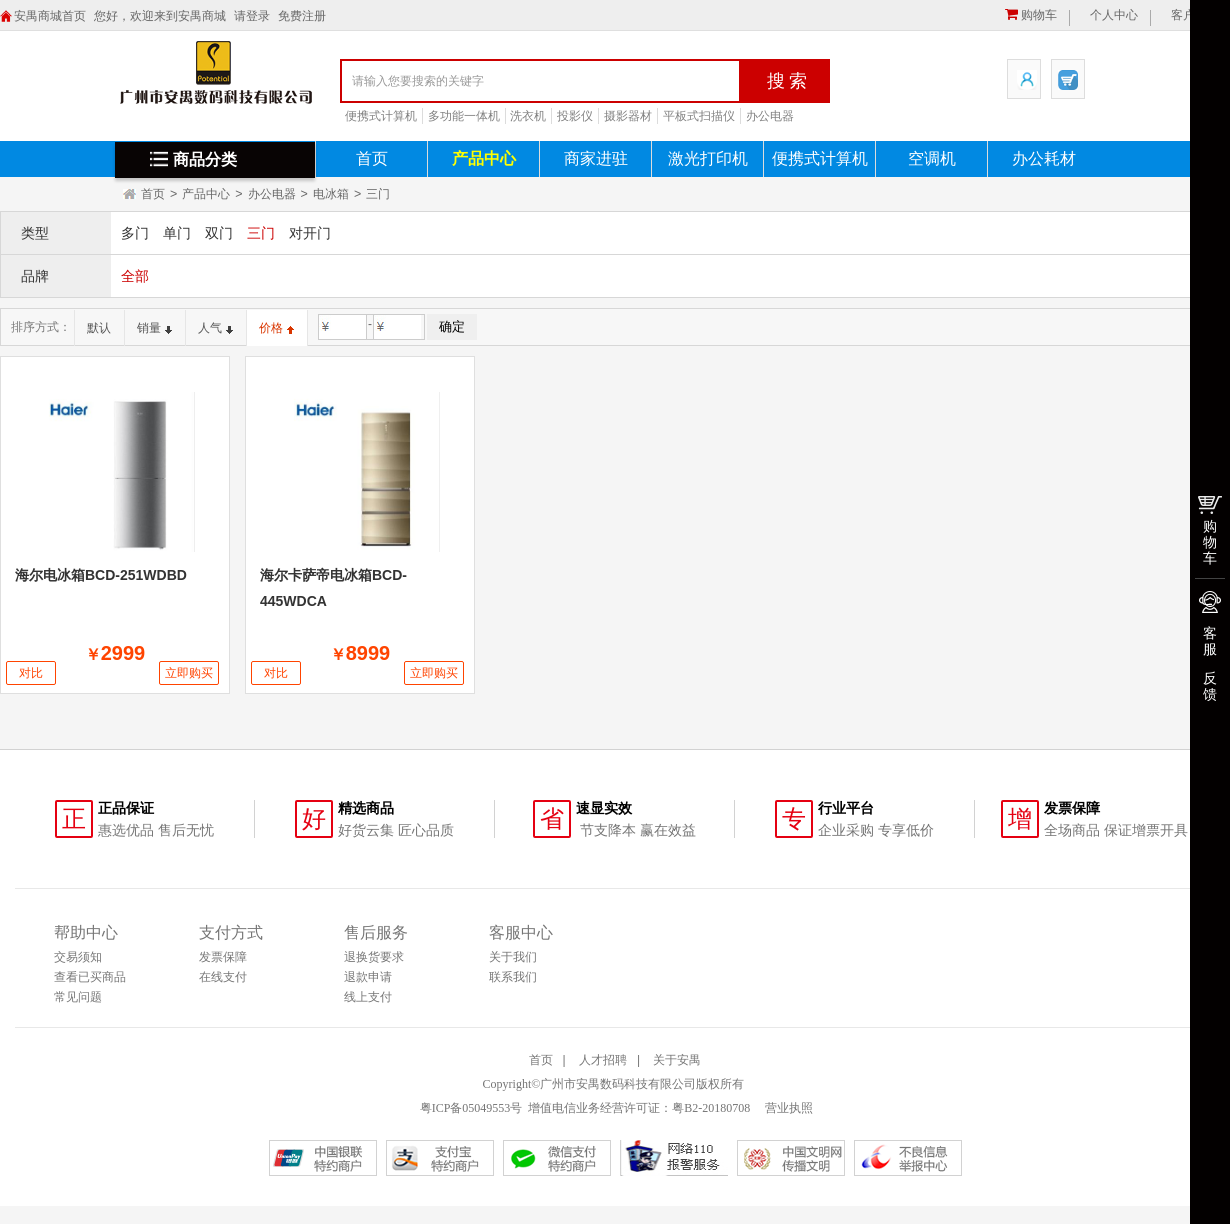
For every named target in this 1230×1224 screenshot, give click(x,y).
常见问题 (78, 997)
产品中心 (484, 158)
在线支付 (223, 977)
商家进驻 (596, 158)
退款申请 (368, 977)
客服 (1210, 641)
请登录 (252, 16)
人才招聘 (603, 1060)
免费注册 (302, 16)
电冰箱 (331, 194)
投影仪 (575, 116)
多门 (135, 233)
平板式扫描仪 (699, 116)
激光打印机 (708, 158)
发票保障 (223, 957)
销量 (154, 328)
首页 (372, 158)
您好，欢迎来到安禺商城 (160, 16)
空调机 (932, 158)
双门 (219, 233)
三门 (378, 194)
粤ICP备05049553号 (471, 1108)
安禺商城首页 (50, 16)
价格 (276, 328)
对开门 (310, 233)
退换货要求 (374, 957)
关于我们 (513, 957)
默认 (99, 328)
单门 (177, 233)
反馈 (1210, 686)
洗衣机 (528, 116)
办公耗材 (1044, 158)
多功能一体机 (464, 116)
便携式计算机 (381, 116)
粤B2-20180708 (711, 1108)
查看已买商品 (90, 977)
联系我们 (513, 977)
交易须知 (78, 957)
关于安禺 (677, 1060)
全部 (135, 276)
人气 (215, 328)
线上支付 (368, 997)
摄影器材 (628, 116)
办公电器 (770, 116)
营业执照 (787, 1108)
